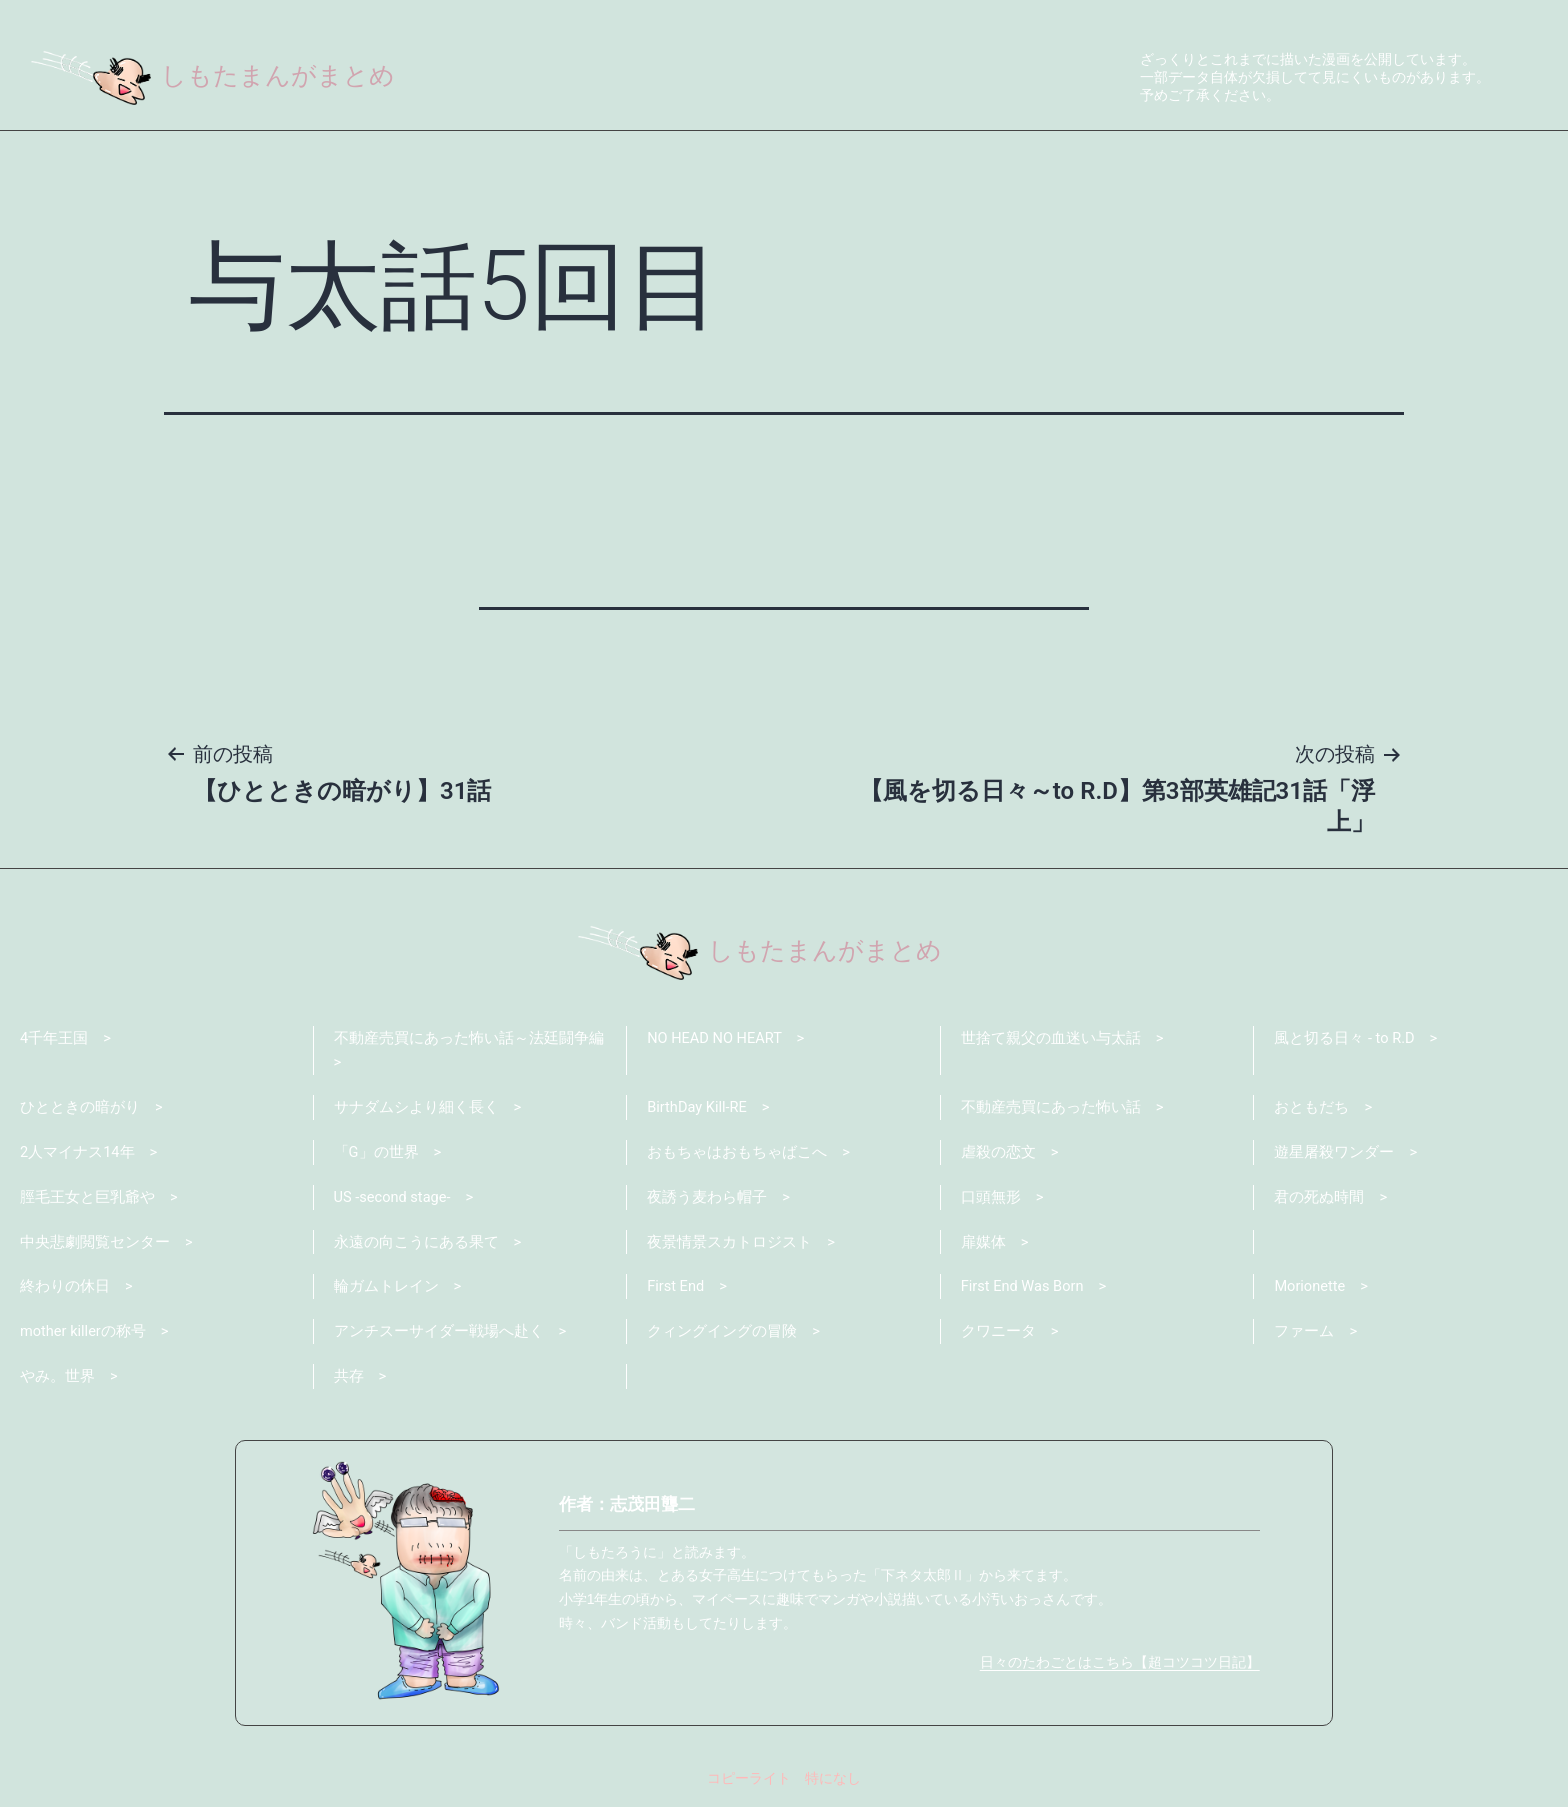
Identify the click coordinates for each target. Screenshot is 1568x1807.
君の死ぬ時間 (1319, 1200)
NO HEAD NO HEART (716, 1038)
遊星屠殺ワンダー (1334, 1154)
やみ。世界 (57, 1382)
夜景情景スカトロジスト (729, 1245)
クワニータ (998, 1336)
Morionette (1310, 1291)
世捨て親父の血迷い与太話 (1051, 1038)
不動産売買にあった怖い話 (1051, 1109)
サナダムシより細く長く (416, 1109)
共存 (349, 1382)
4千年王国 (54, 1038)
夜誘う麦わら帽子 (707, 1200)
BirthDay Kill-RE (698, 1109)
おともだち (1311, 1109)
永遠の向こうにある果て (416, 1245)
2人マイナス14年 (77, 1154)
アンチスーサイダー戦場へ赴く (439, 1336)
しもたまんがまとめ (217, 75)
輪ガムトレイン (386, 1291)
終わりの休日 (65, 1291)
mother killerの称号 (84, 1336)
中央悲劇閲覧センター (95, 1245)
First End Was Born (1024, 1291)
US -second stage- (394, 1200)
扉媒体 (983, 1245)
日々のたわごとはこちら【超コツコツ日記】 (1120, 1668)
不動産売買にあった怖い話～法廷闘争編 (469, 1038)
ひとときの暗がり (80, 1109)
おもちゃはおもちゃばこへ (737, 1154)
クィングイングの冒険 (722, 1336)
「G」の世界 (376, 1154)
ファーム (1304, 1336)
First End (676, 1291)
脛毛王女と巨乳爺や (87, 1200)
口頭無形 (991, 1200)
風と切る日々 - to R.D (1345, 1038)
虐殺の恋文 (998, 1154)
